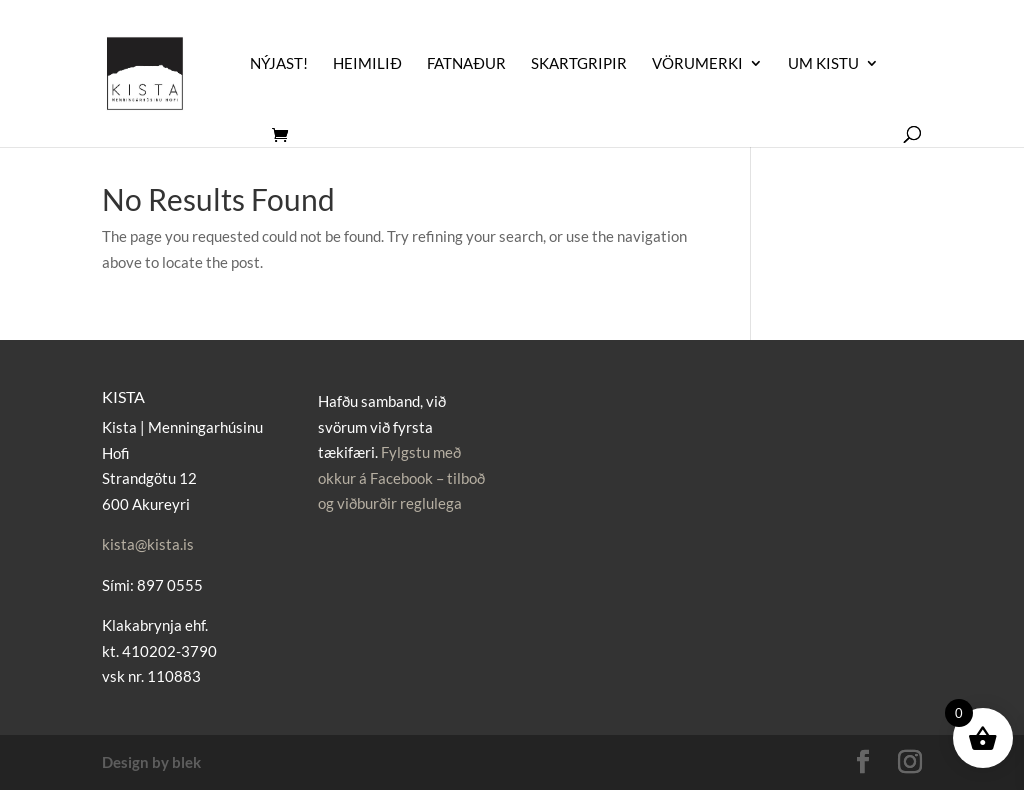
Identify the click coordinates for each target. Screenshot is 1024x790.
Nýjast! (279, 64)
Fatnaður (466, 64)
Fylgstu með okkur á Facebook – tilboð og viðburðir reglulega (401, 477)
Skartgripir (579, 64)
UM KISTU (823, 64)
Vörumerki (697, 64)
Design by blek (151, 762)
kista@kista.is (148, 544)
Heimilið (367, 64)
